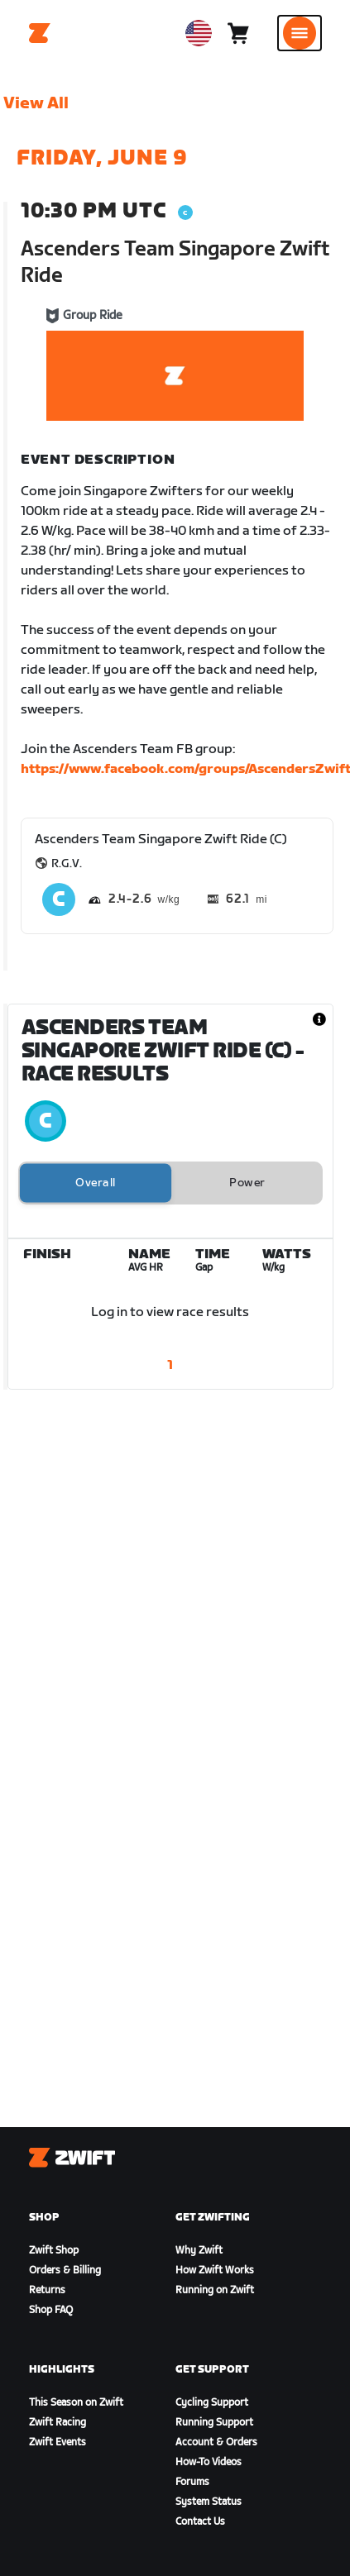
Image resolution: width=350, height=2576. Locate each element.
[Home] (40, 33)
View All (36, 103)
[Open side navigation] (299, 33)
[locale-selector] (198, 33)
